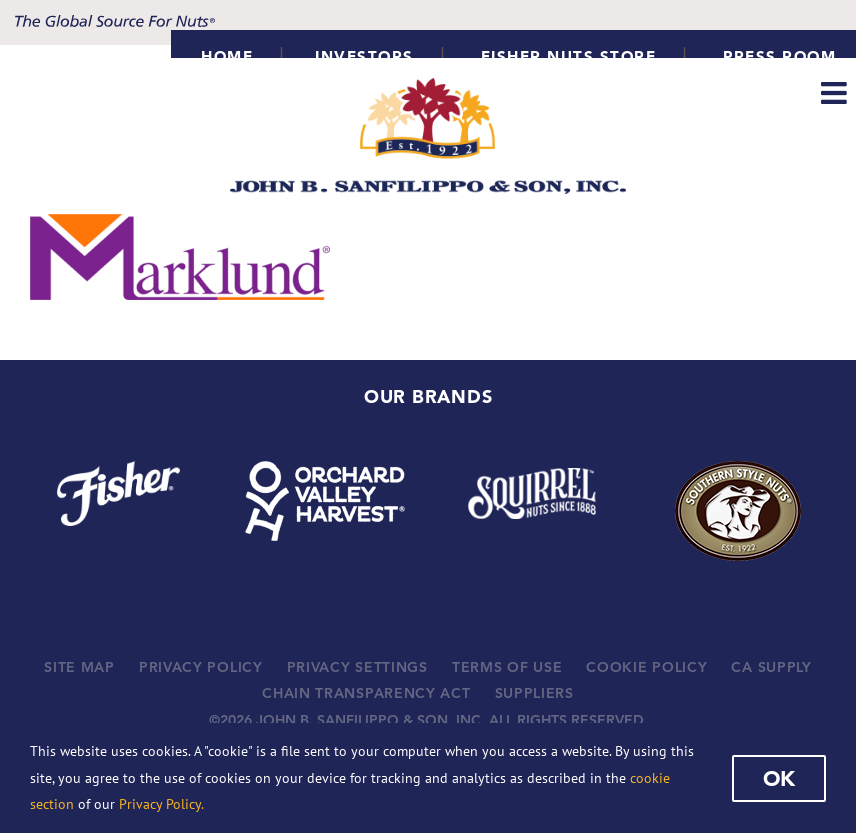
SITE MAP (79, 667)
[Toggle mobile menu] (836, 93)
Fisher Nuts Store (569, 56)
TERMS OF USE (507, 667)
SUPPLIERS (534, 693)
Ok (779, 778)
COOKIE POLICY (646, 667)
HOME (227, 56)
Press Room (779, 56)
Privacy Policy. (161, 804)
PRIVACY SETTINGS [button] (357, 667)
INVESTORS (364, 56)
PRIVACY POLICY (201, 667)
